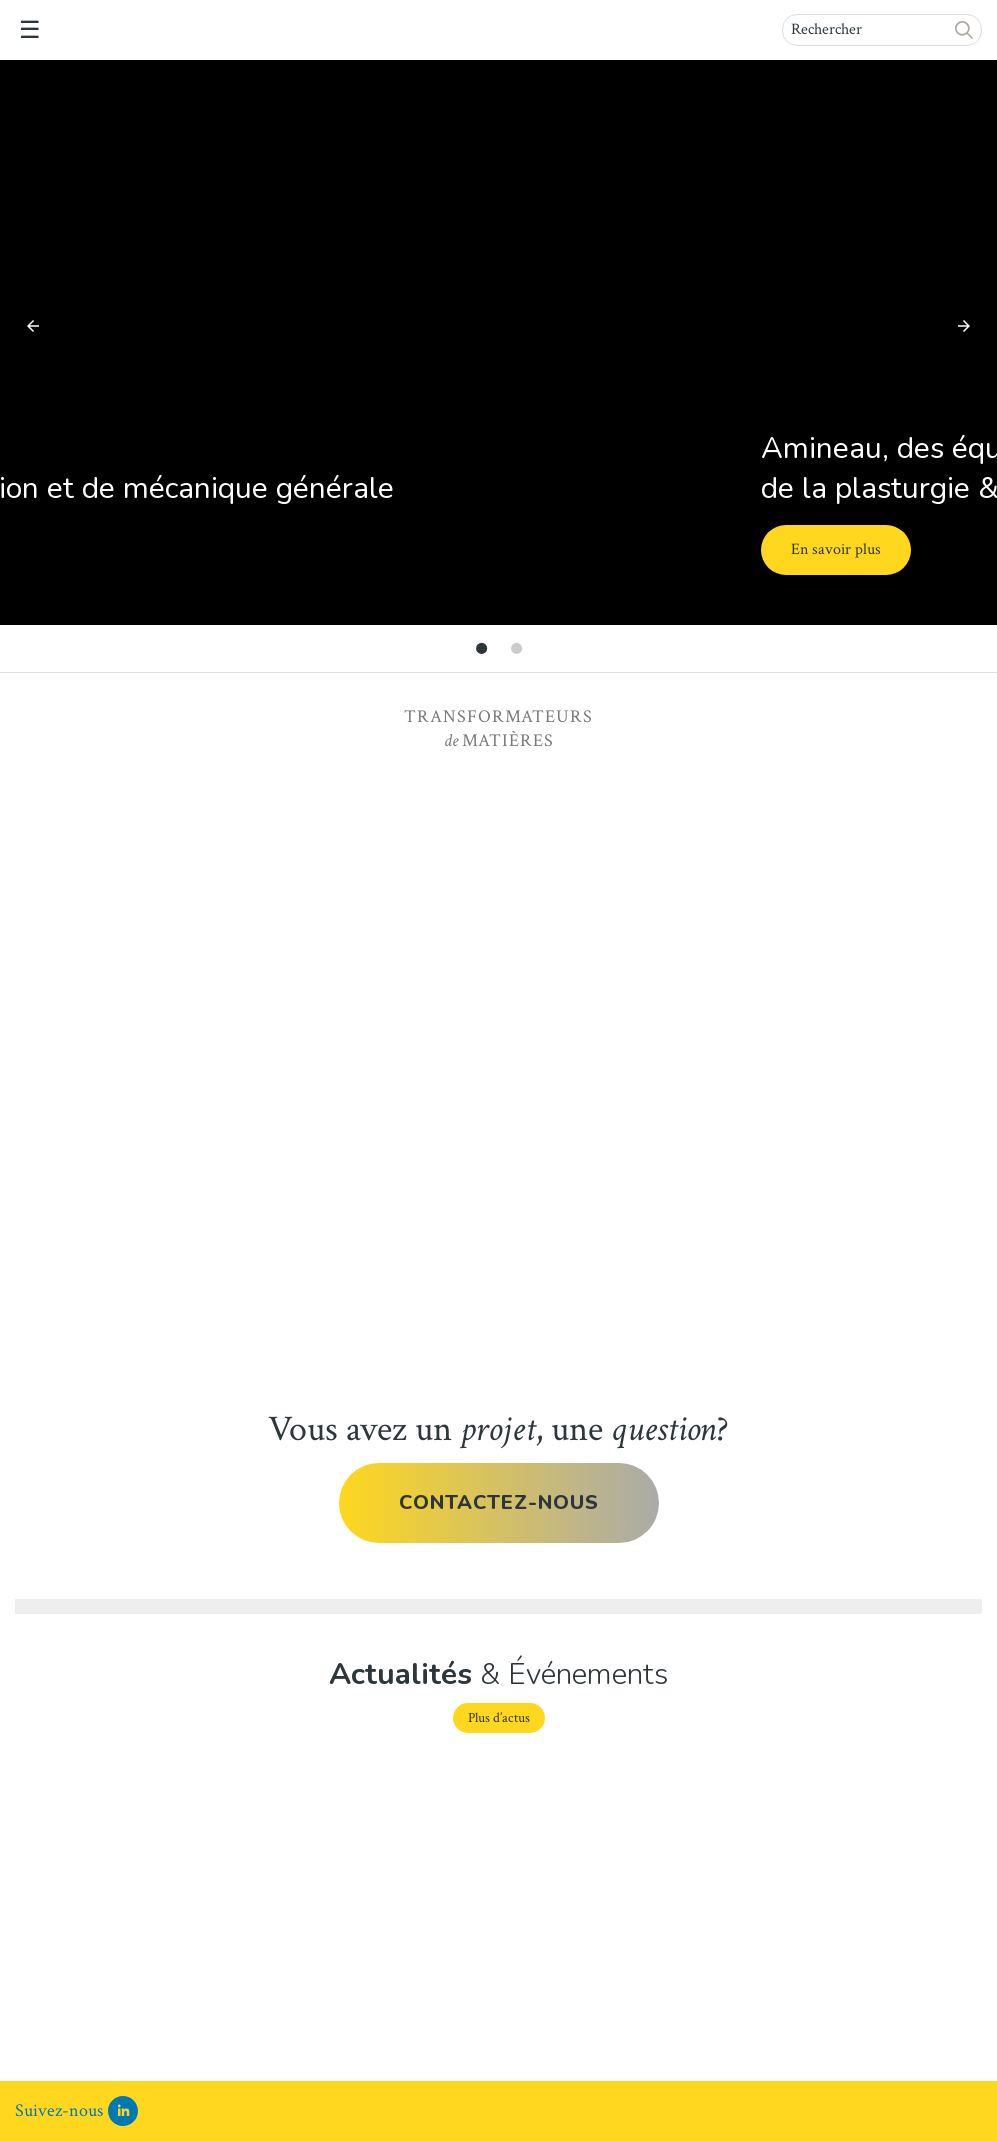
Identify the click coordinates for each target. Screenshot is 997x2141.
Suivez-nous (59, 2110)
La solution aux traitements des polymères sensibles (481, 1858)
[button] (964, 30)
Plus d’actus (499, 1718)
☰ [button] (30, 30)
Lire (30, 2030)
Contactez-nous (499, 1502)
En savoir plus (154, 549)
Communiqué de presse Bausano (127, 1842)
